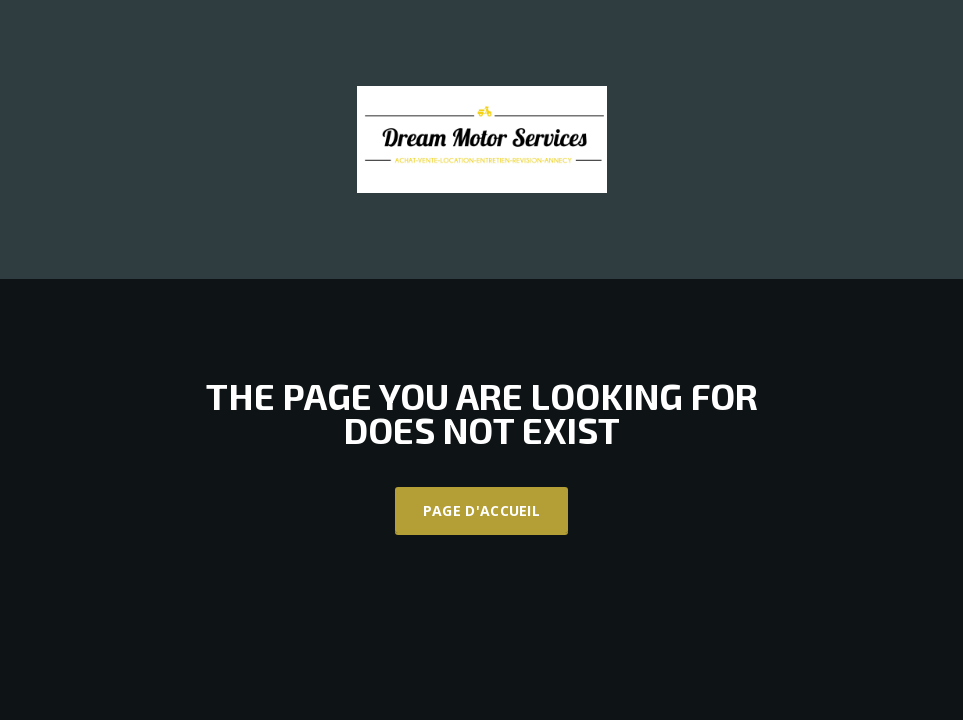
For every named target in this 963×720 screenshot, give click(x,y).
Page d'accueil (481, 510)
